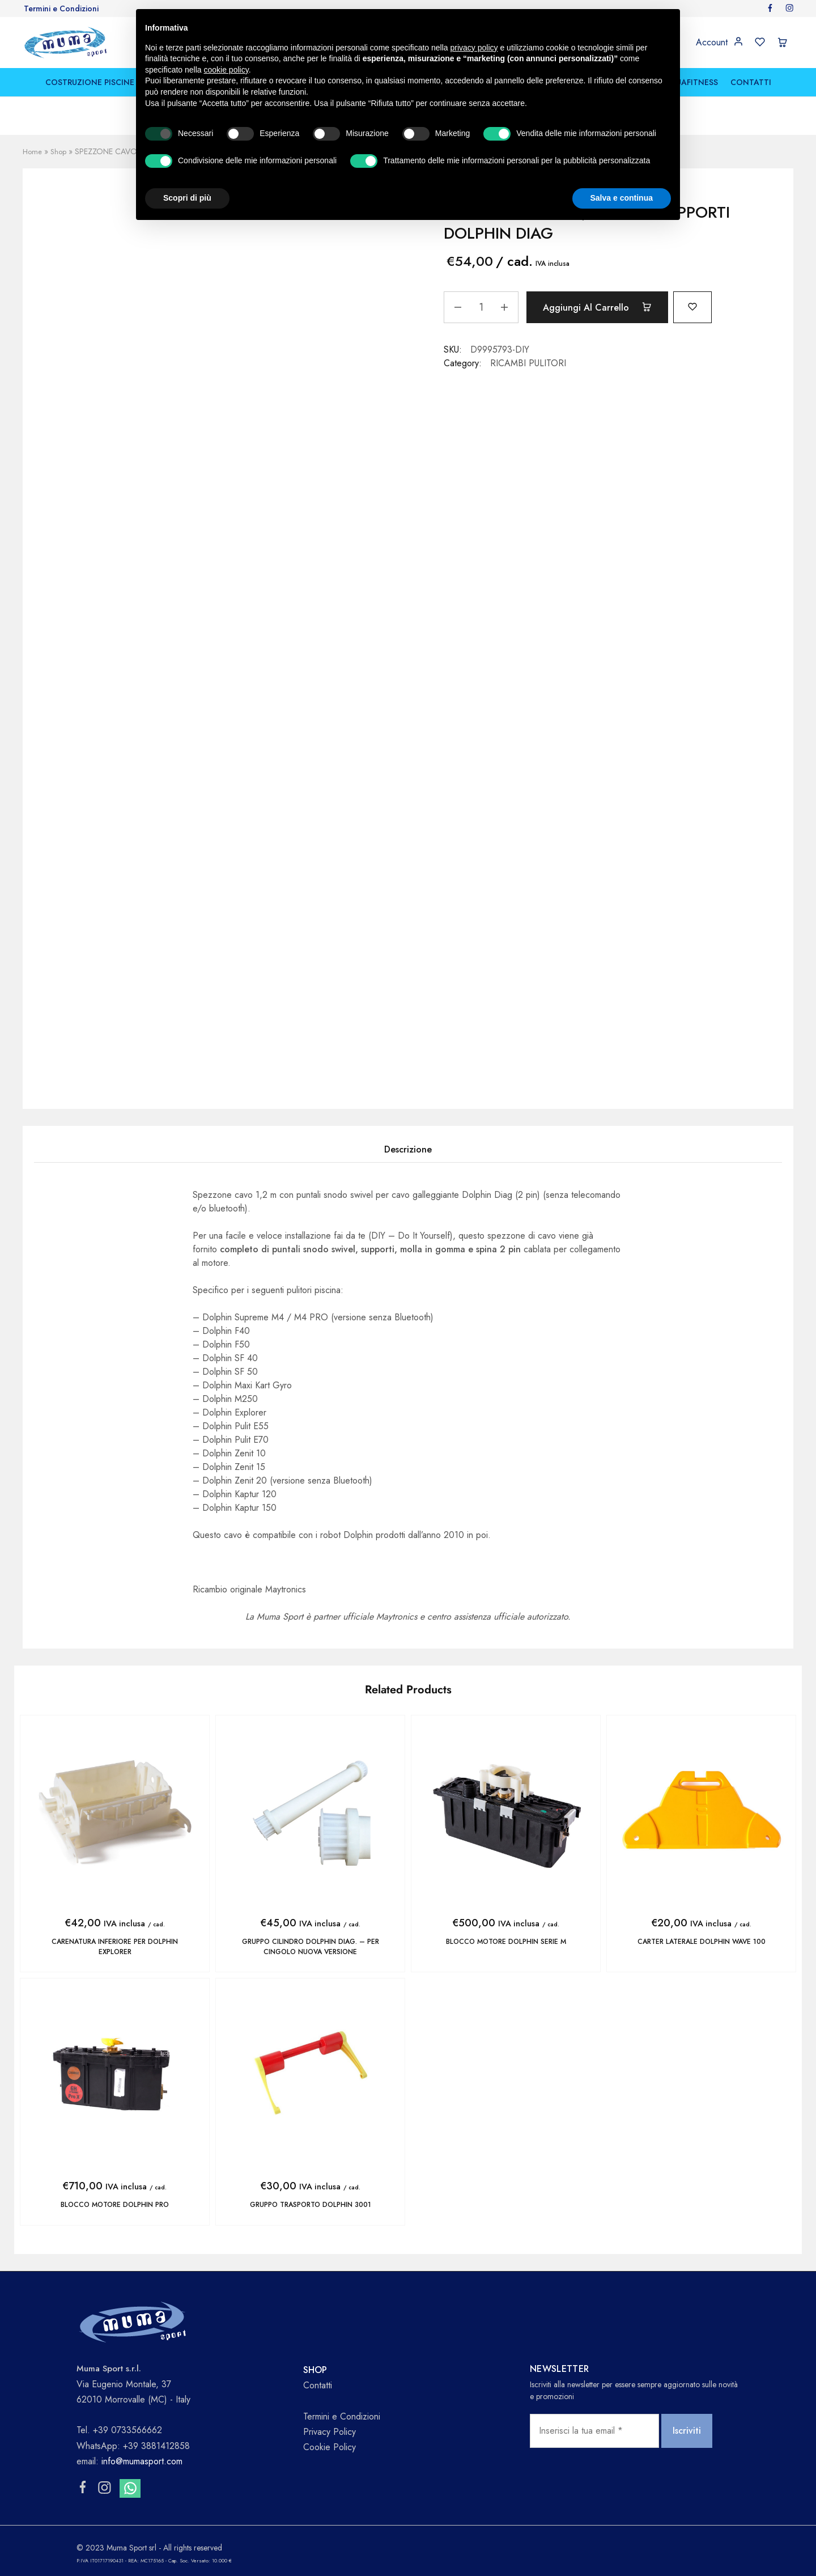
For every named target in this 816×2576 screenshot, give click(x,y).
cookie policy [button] (226, 69)
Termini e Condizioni (61, 8)
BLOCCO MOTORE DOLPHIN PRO (114, 2204)
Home (33, 151)
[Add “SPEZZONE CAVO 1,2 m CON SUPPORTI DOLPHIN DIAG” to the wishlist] (710, 305)
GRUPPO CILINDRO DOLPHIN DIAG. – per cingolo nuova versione (310, 1946)
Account (712, 42)
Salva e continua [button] (621, 197)
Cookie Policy (329, 2445)
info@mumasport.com (141, 2460)
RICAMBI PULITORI (528, 363)
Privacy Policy (329, 2430)
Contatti (317, 2384)
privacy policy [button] (474, 47)
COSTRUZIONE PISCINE (89, 82)
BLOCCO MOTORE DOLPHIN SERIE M (506, 1942)
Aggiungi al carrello (605, 307)
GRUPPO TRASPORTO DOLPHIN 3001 (310, 2204)
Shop (60, 151)
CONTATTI (750, 82)
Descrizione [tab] (408, 1149)
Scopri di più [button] (187, 197)
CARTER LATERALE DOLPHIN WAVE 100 (701, 1942)
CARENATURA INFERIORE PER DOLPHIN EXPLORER (115, 1946)
